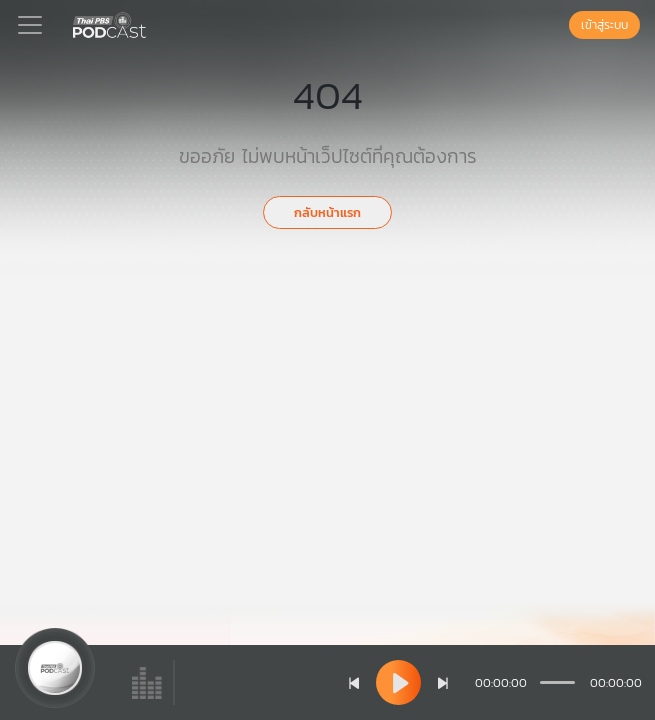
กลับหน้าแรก (327, 212)
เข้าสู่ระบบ (604, 25)
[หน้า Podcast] (150, 23)
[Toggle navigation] (30, 25)
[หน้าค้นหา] (559, 25)
